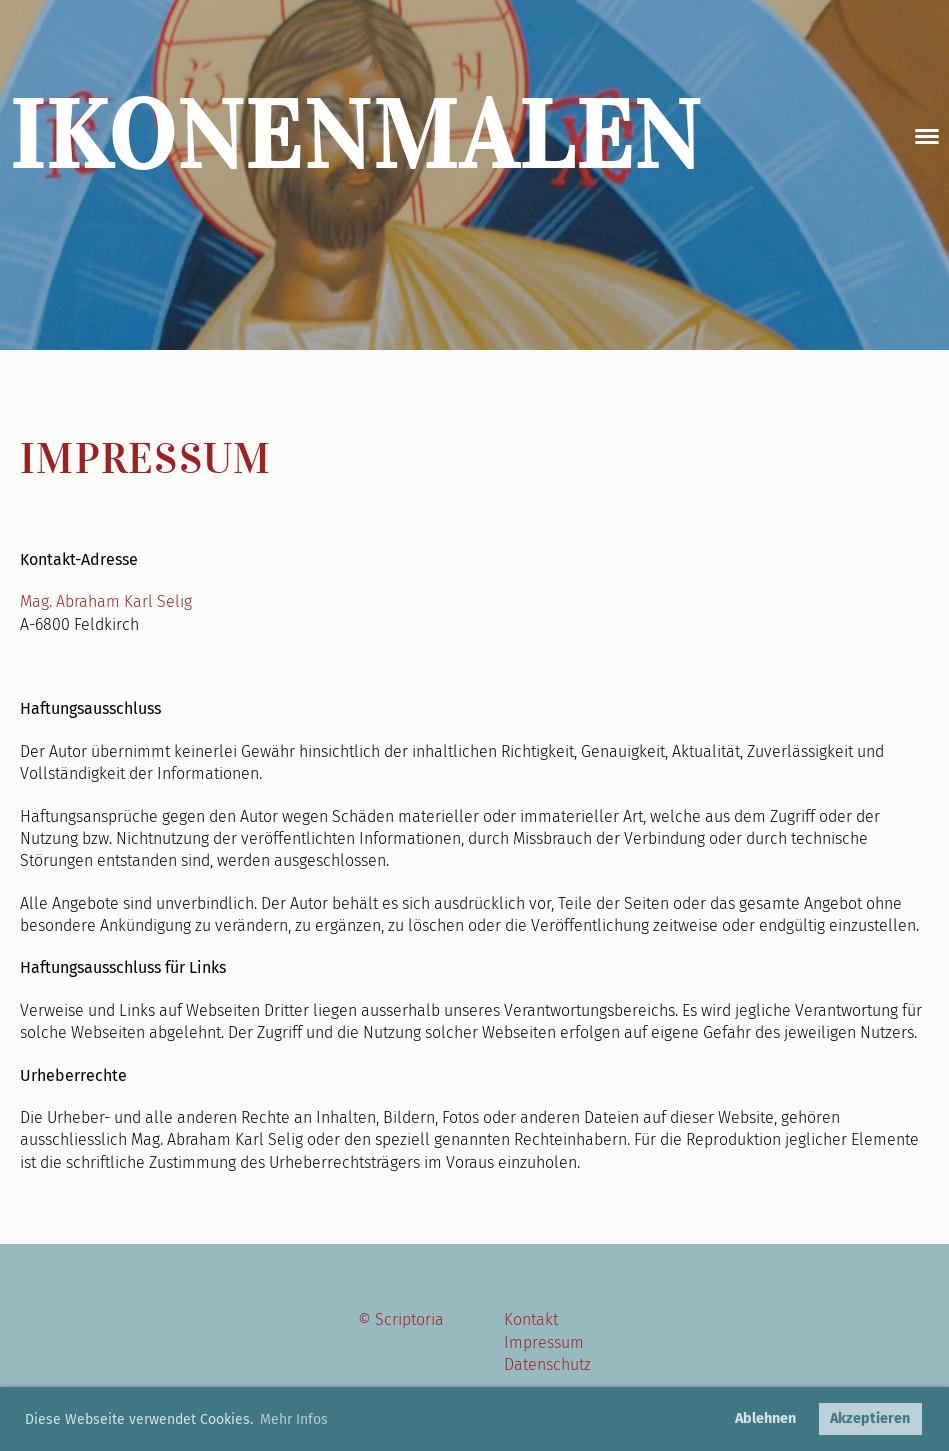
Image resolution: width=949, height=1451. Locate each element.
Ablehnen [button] (765, 1418)
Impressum (544, 1342)
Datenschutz (547, 1364)
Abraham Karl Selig (124, 601)
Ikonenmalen (356, 136)
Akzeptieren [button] (870, 1418)
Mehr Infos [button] (294, 1419)
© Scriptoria (401, 1319)
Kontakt (531, 1319)
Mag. (38, 601)
